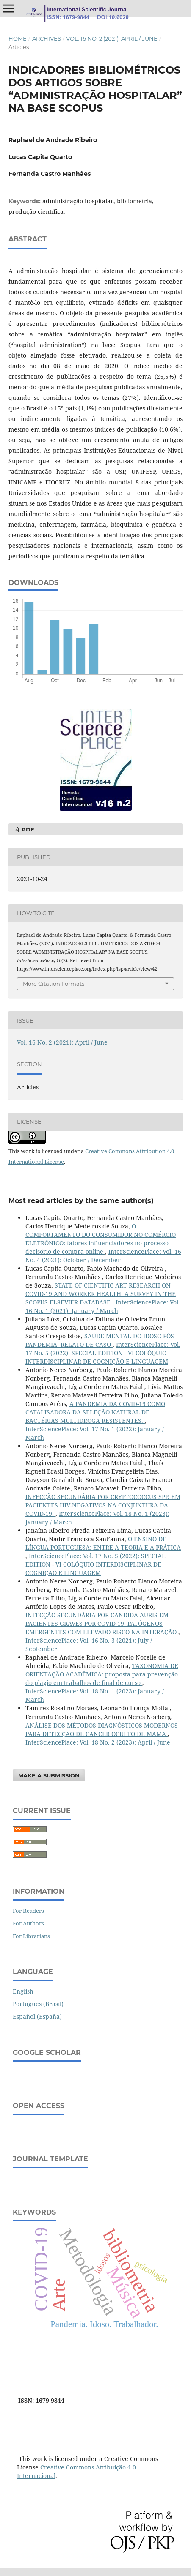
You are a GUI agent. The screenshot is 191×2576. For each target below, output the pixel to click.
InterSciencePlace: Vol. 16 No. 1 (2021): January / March (102, 1306)
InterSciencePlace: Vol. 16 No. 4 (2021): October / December (103, 1255)
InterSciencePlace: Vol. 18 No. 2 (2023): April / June (97, 1742)
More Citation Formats (53, 983)
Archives (46, 38)
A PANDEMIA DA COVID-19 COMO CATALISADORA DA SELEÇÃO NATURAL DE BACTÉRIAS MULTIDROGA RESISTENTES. (95, 1412)
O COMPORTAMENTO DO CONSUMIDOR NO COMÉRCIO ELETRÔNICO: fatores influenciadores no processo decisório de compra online (100, 1238)
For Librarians (31, 1936)
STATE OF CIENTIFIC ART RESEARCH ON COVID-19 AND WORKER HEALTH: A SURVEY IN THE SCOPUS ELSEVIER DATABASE (100, 1293)
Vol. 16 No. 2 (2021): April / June (112, 38)
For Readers (28, 1910)
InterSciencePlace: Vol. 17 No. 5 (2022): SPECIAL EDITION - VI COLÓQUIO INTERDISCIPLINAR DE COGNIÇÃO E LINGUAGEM (102, 1352)
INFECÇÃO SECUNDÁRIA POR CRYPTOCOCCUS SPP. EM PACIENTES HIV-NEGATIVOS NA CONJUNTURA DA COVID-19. (102, 1505)
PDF (27, 829)
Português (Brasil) (38, 2004)
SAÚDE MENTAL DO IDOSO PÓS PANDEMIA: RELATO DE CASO (99, 1340)
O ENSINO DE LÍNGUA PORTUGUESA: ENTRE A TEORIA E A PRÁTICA (103, 1543)
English (23, 1991)
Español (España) (37, 2017)
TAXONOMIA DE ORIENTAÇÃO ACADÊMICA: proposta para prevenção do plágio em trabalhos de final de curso (101, 1674)
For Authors (28, 1923)
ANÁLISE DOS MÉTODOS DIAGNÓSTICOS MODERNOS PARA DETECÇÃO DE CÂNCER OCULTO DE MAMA (101, 1729)
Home (17, 38)
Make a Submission (49, 1775)
